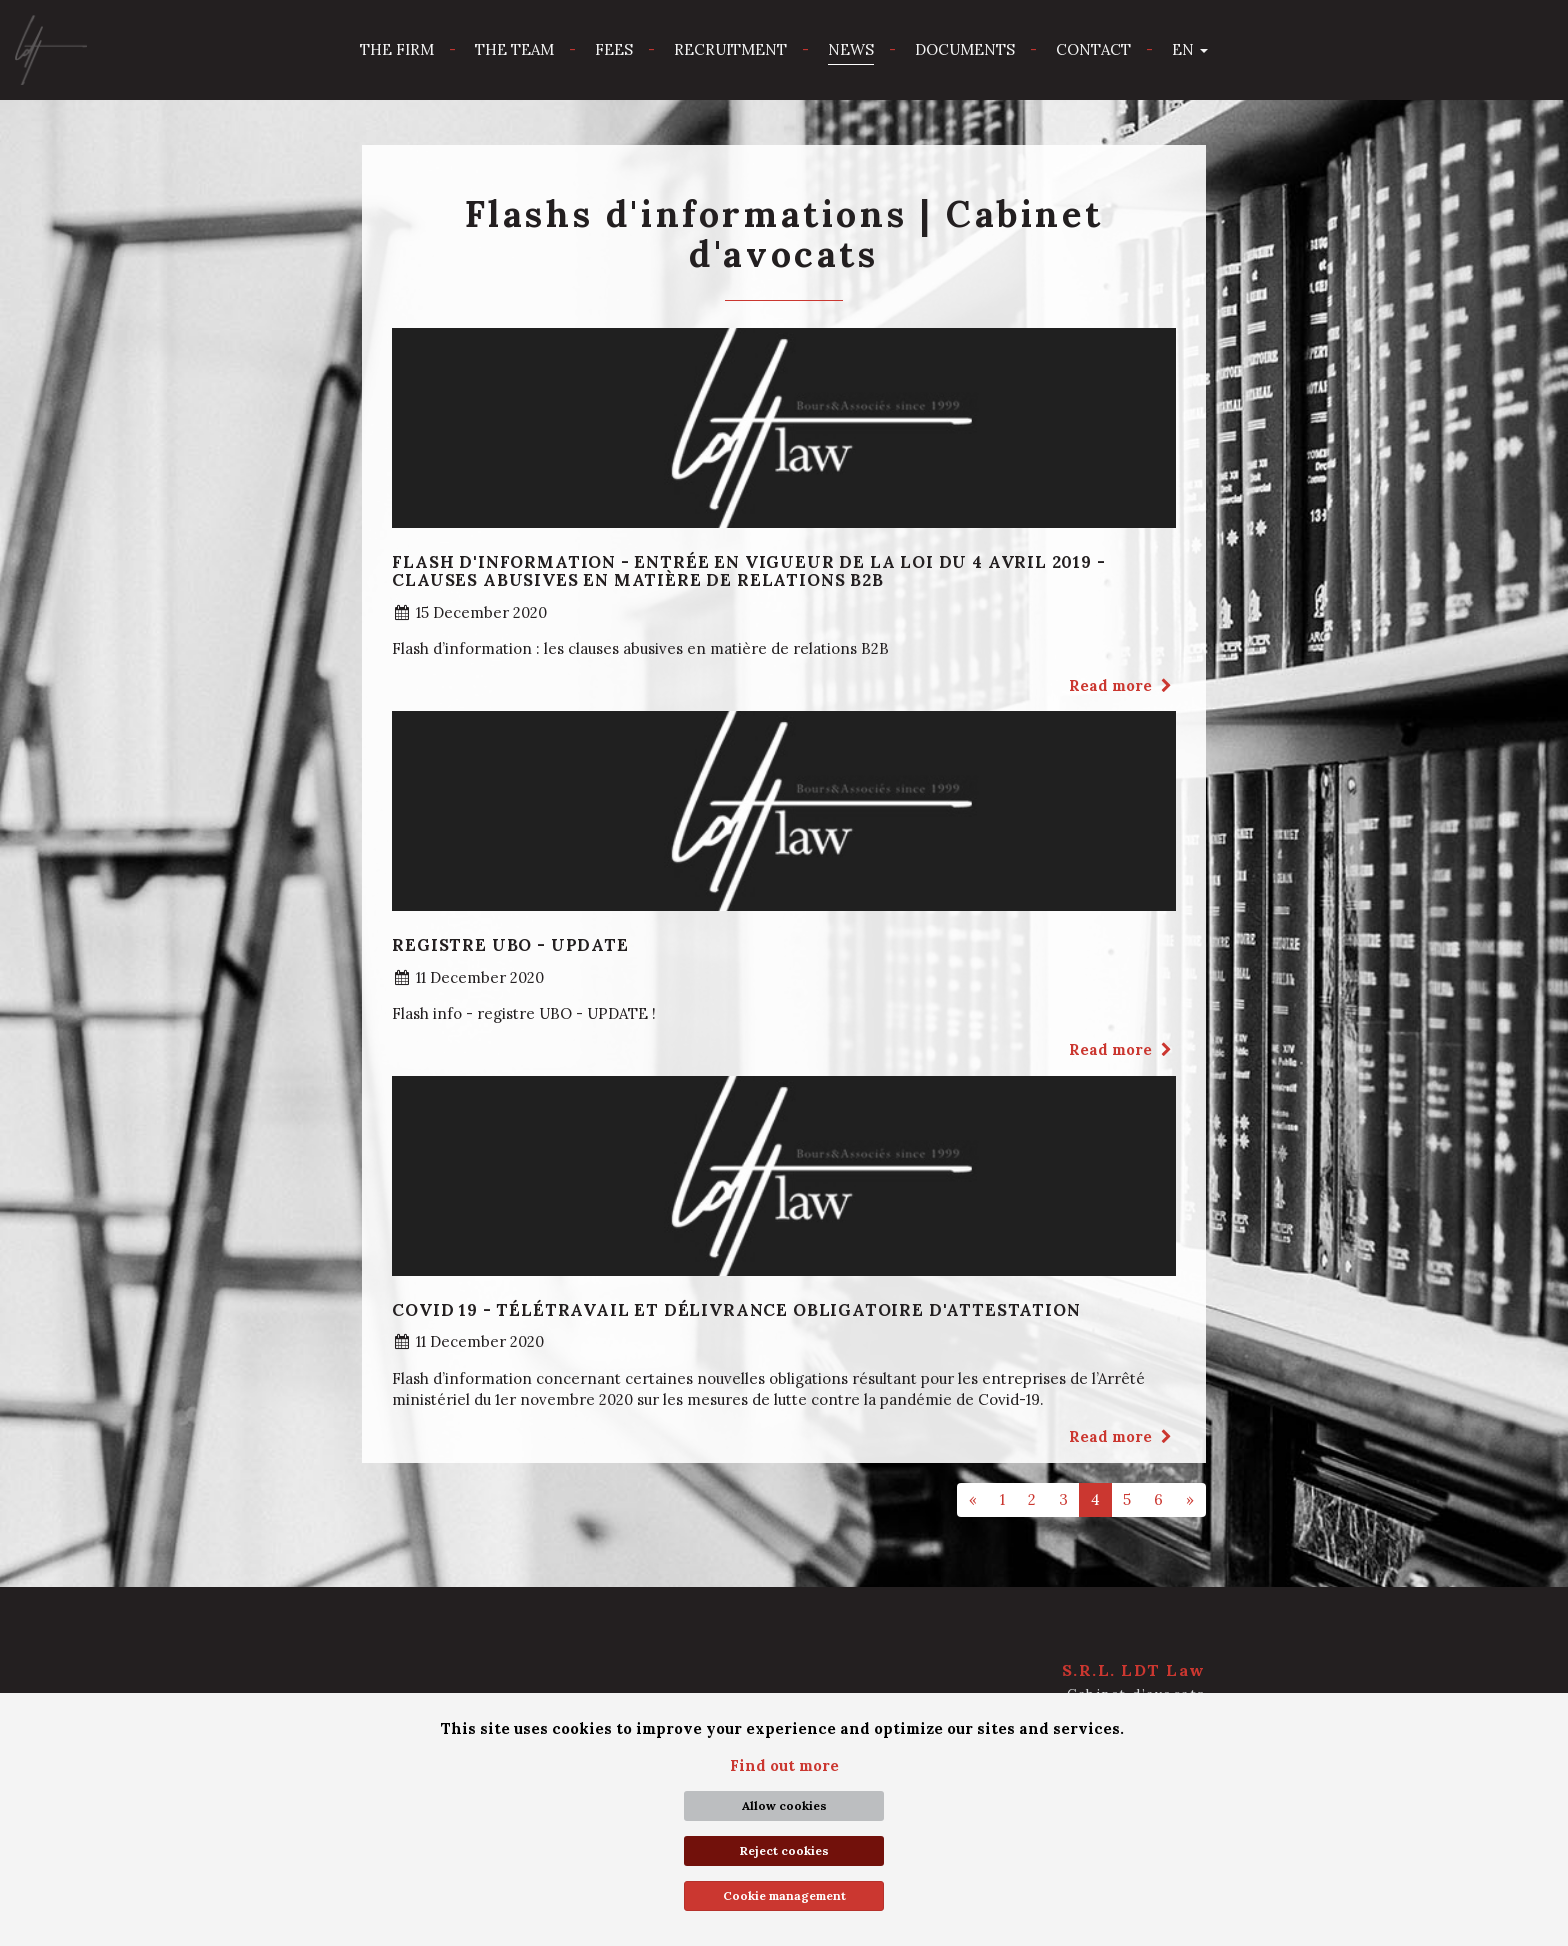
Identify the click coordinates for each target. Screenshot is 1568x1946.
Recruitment (730, 49)
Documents (965, 49)
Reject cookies (784, 1850)
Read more (1122, 685)
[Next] (1190, 1499)
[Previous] (973, 1499)
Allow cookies (784, 1805)
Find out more (784, 1765)
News (851, 49)
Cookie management (784, 1895)
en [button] (1190, 49)
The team (514, 49)
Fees (614, 49)
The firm (397, 49)
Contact (1093, 49)
